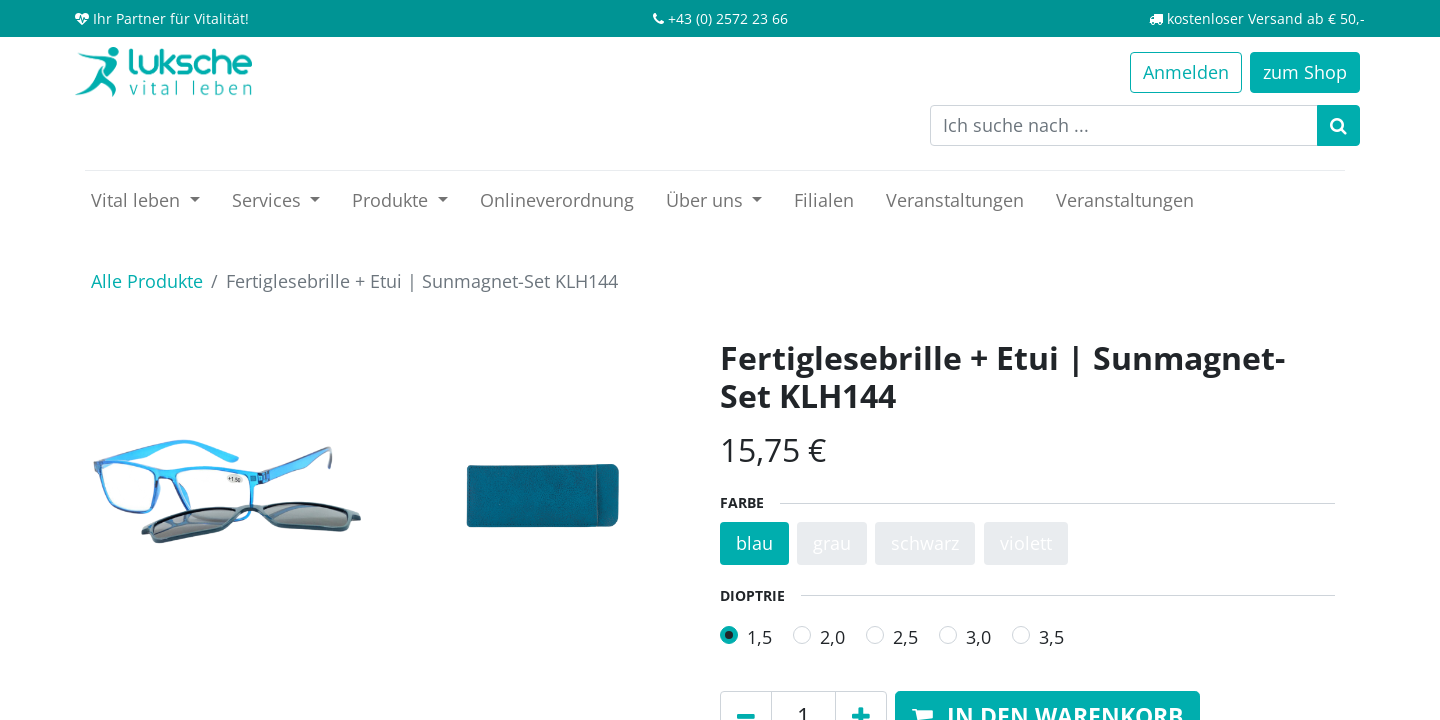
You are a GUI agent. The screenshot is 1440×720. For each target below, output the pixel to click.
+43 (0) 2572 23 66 (728, 18)
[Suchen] (1338, 125)
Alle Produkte (147, 281)
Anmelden (1186, 72)
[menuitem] (557, 200)
